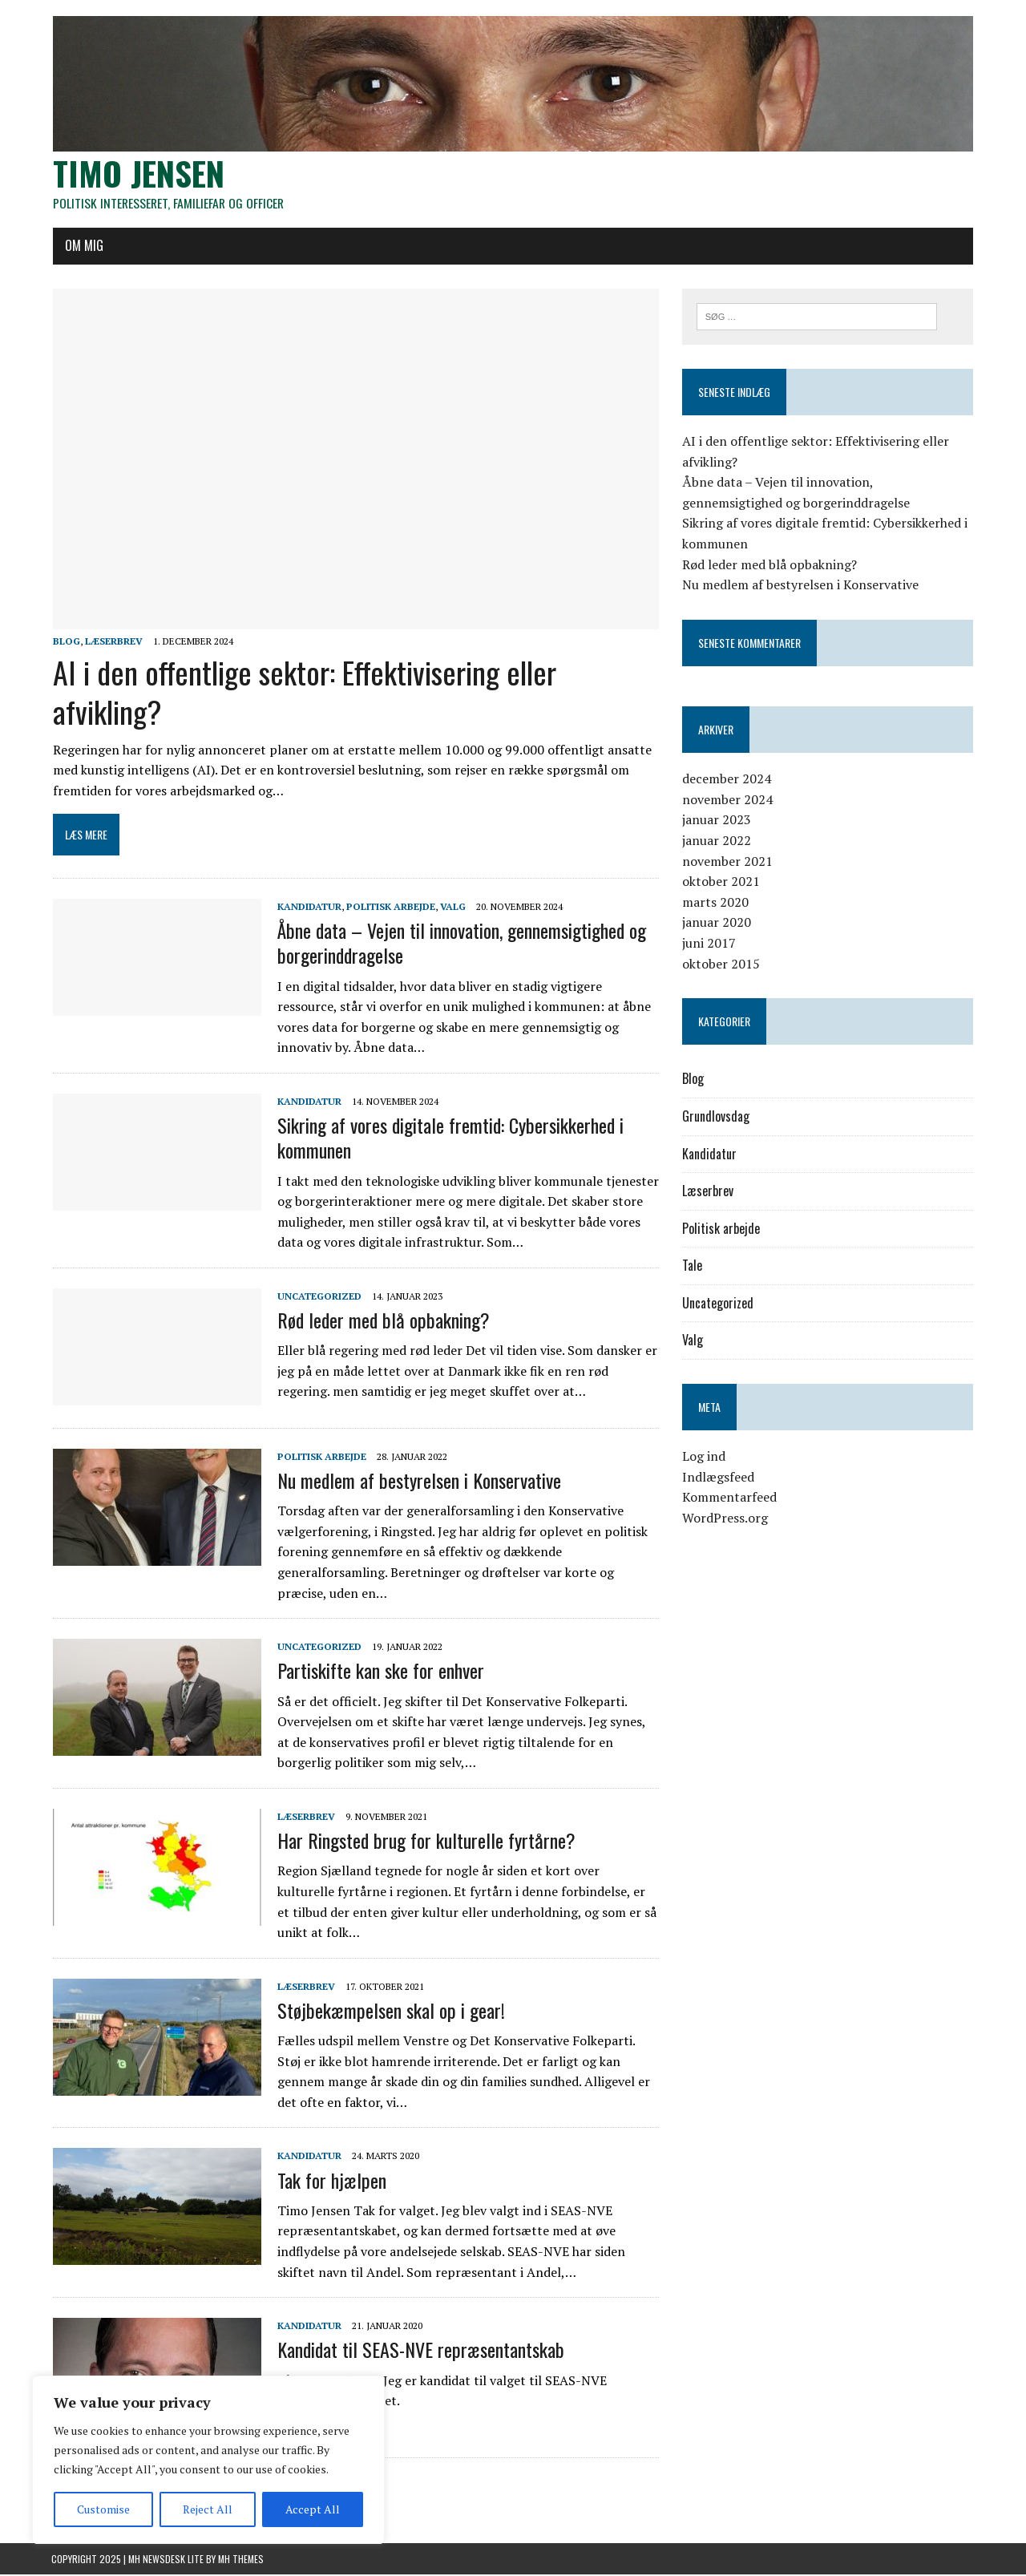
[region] (208, 2460)
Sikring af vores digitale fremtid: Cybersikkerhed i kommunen (449, 1139)
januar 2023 (716, 821)
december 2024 (726, 779)
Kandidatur (308, 908)
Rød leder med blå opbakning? (382, 1321)
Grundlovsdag (715, 1116)
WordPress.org (725, 1518)
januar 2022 (716, 841)
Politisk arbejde (389, 908)
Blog (65, 643)
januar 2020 (716, 923)
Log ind (703, 1457)
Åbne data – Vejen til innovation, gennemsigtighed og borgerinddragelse (460, 945)
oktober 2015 (721, 964)
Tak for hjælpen (330, 2181)
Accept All (312, 2509)
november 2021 (727, 862)
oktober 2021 (721, 882)
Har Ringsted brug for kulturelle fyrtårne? (425, 1842)
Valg (451, 908)
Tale (692, 1266)
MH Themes (241, 2560)
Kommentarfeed (729, 1498)
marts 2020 (715, 903)
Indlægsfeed (718, 1477)
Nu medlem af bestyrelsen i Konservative (417, 1481)
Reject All (207, 2509)
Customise (103, 2509)
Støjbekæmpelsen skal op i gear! (389, 2011)
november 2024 (727, 800)
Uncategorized (318, 1298)
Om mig (82, 246)
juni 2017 (709, 943)
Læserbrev (112, 643)
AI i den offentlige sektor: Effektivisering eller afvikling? (303, 693)
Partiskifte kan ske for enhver (379, 1672)
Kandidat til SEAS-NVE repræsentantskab (419, 2351)
